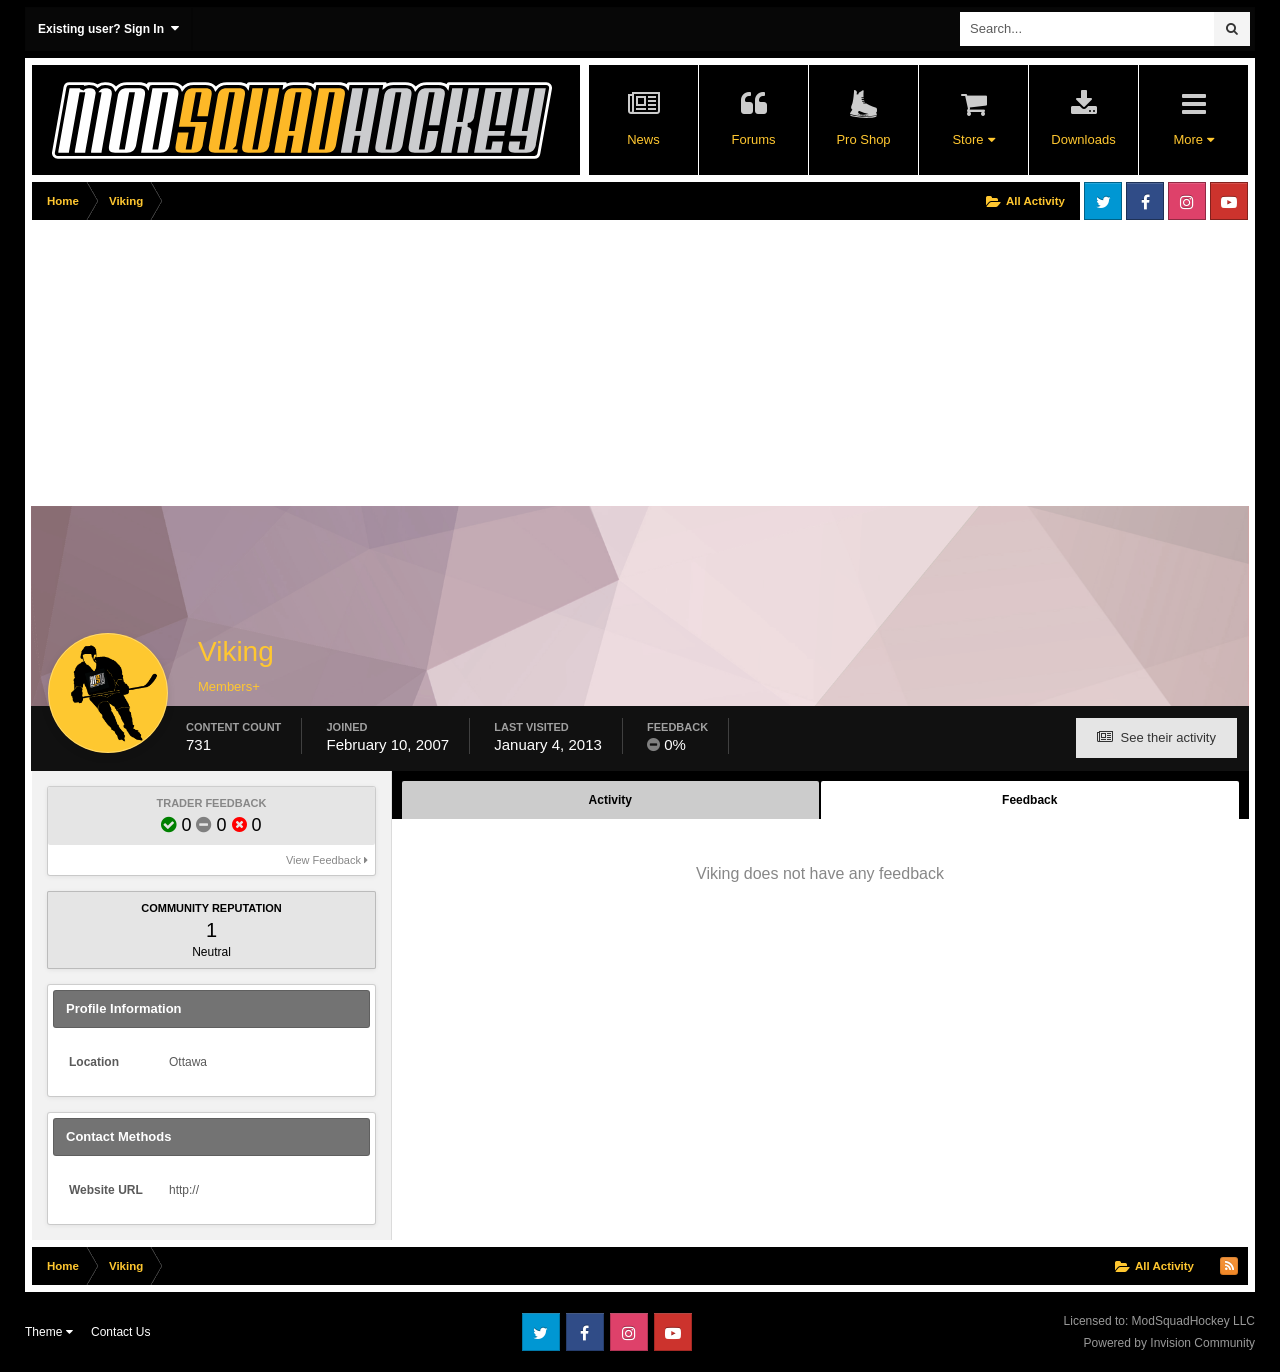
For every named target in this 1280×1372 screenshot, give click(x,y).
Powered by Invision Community (1169, 1343)
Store (973, 139)
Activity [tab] (610, 800)
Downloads (1083, 139)
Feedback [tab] (1029, 800)
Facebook (1145, 201)
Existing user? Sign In (108, 28)
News (643, 139)
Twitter (1103, 201)
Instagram (1187, 201)
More (1193, 139)
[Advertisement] (396, 367)
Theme (49, 1332)
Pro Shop (863, 139)
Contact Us (120, 1332)
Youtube (1229, 201)
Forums (753, 139)
